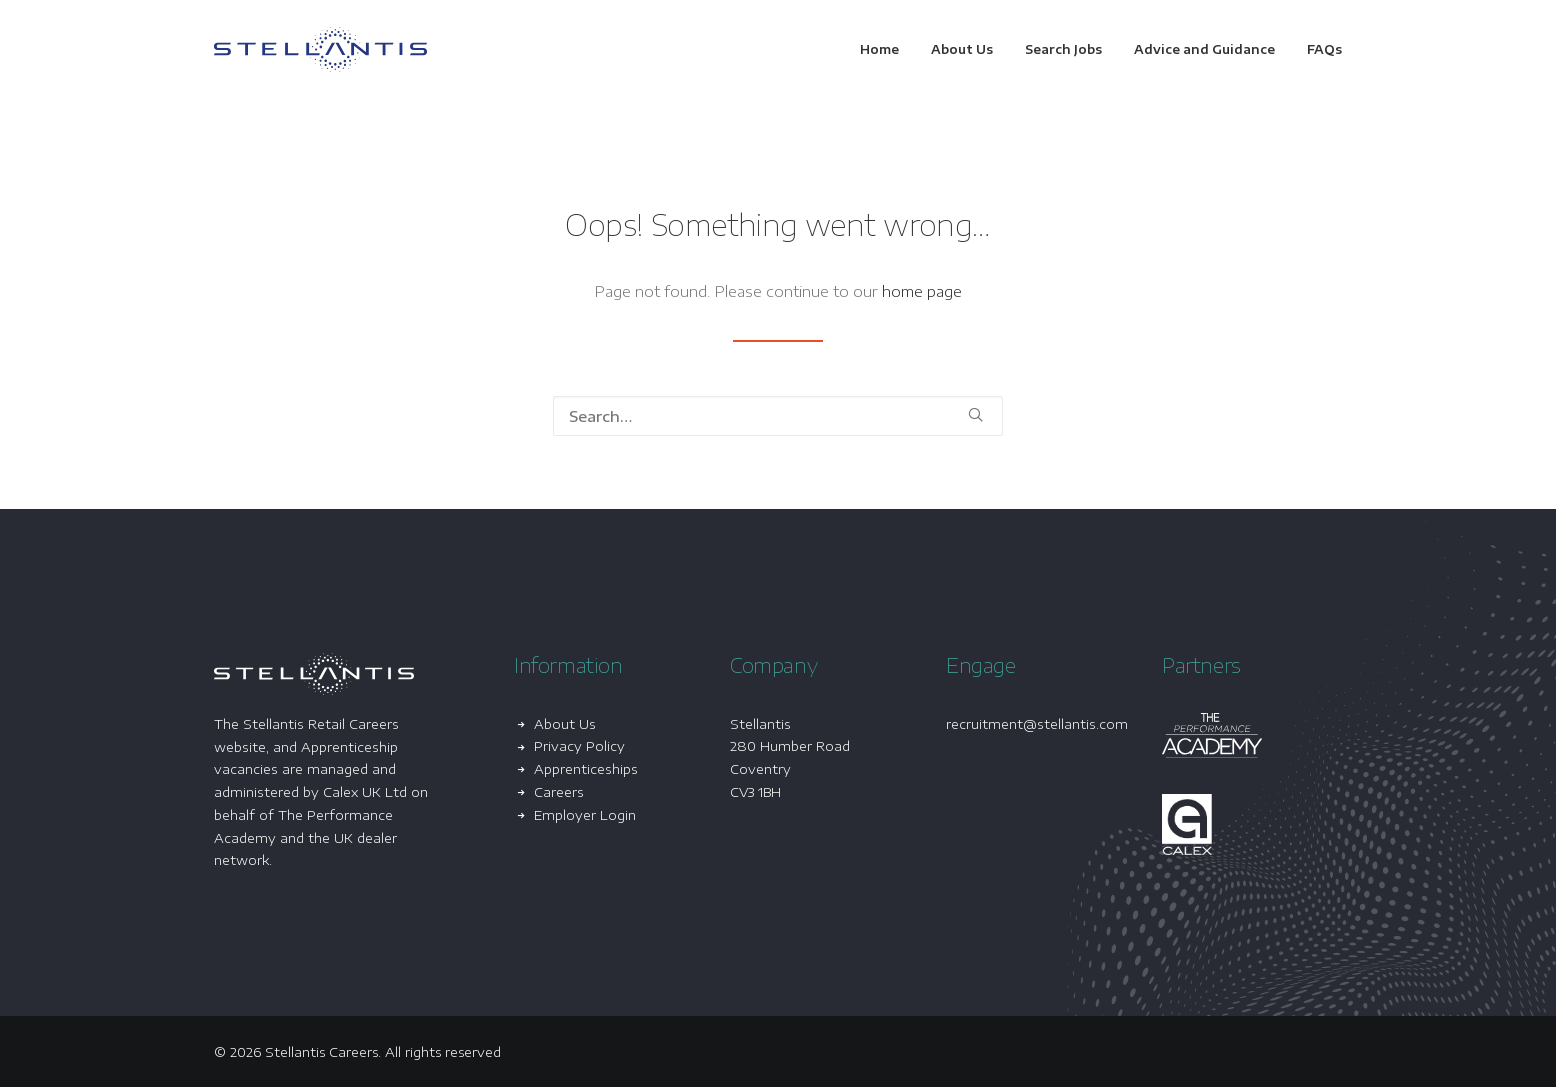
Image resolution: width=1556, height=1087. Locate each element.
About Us (962, 49)
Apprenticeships (586, 769)
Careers (559, 792)
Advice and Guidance (1204, 49)
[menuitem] (886, 49)
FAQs (1324, 49)
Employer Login (585, 815)
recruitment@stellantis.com (1037, 724)
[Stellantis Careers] (320, 49)
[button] (975, 414)
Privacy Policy (579, 746)
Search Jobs (1063, 49)
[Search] (778, 416)
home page (922, 291)
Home (879, 49)
